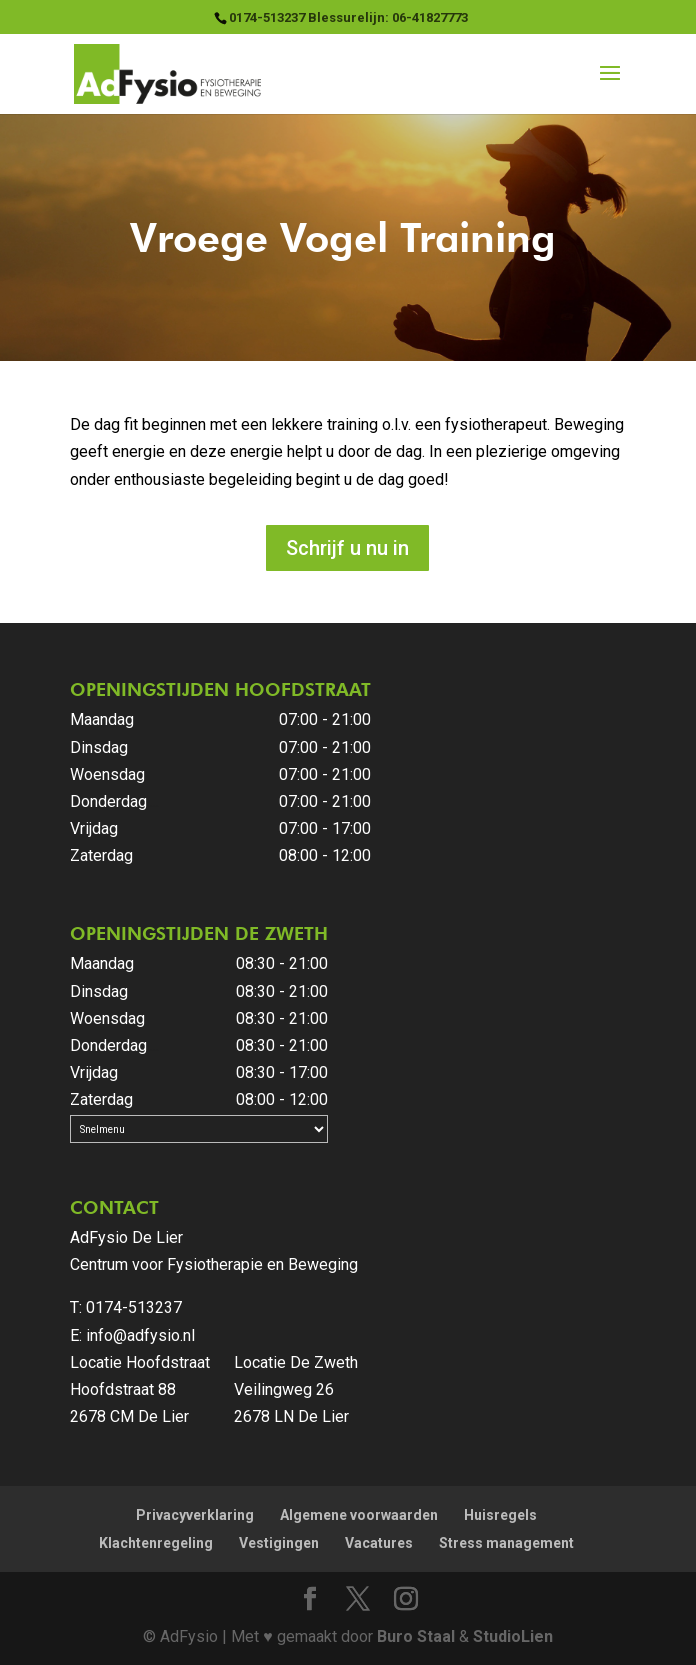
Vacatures (379, 1543)
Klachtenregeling (156, 1543)
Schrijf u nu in (347, 548)
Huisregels (500, 1515)
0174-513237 (134, 1307)
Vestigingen (279, 1543)
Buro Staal (416, 1636)
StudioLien (513, 1636)
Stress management (506, 1543)
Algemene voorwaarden (359, 1515)
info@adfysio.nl (140, 1335)
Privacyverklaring (195, 1515)
